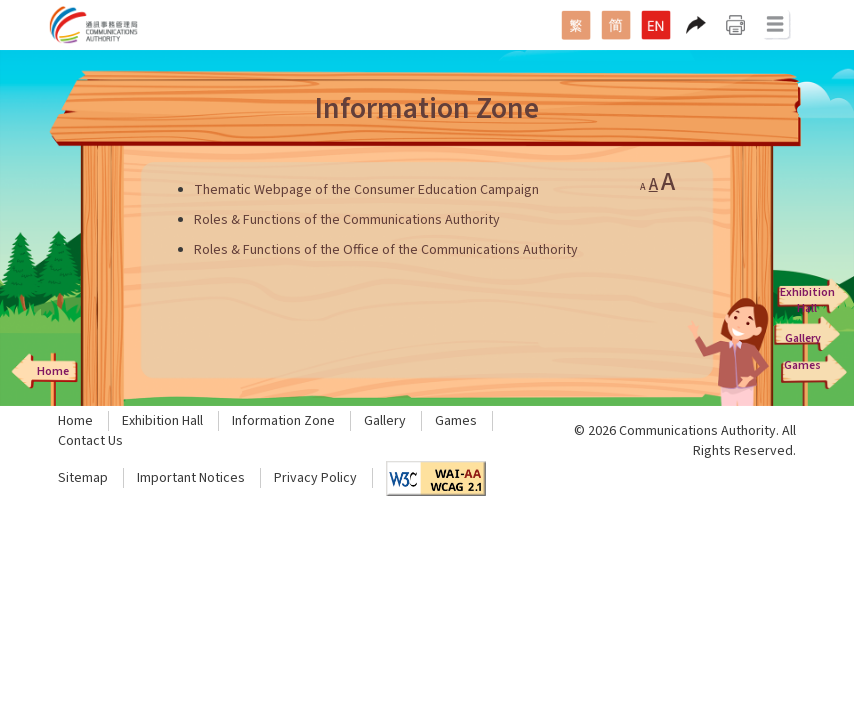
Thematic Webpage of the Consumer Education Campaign (366, 190)
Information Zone (283, 421)
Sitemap (83, 478)
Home (75, 421)
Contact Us (90, 441)
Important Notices (191, 478)
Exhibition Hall (162, 421)
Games (456, 421)
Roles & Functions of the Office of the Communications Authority (386, 250)
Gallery (385, 421)
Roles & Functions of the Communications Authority (347, 220)
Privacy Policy (315, 478)
